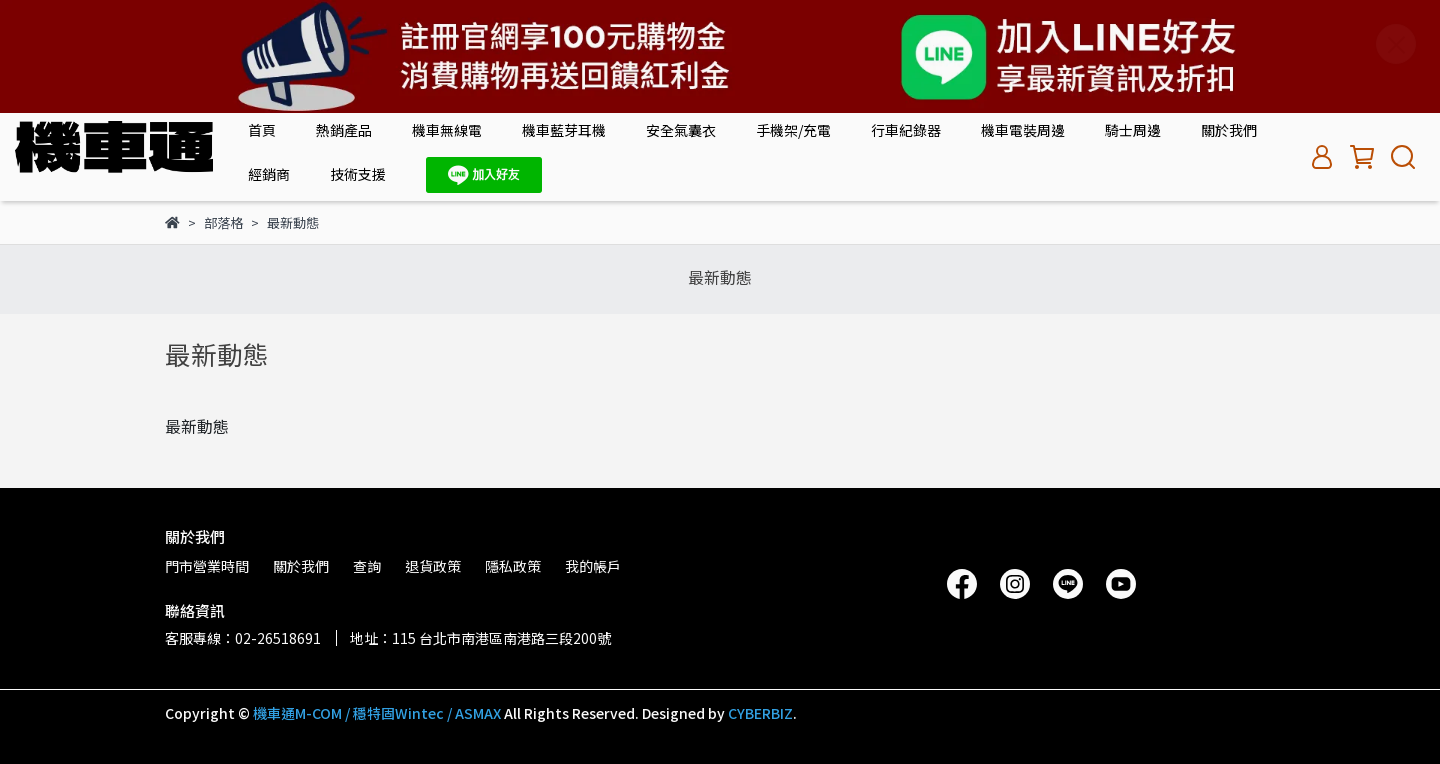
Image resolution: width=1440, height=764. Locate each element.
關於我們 (1229, 130)
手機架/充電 (793, 130)
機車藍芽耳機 (564, 130)
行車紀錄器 (906, 130)
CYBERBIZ (760, 713)
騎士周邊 (1133, 130)
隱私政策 (513, 566)
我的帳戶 (593, 566)
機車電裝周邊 (1023, 130)
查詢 (367, 566)
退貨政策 (433, 566)
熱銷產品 (344, 130)
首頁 (262, 130)
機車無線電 (447, 130)
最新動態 (720, 277)
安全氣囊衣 (681, 130)
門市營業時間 (207, 566)
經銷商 (269, 174)
